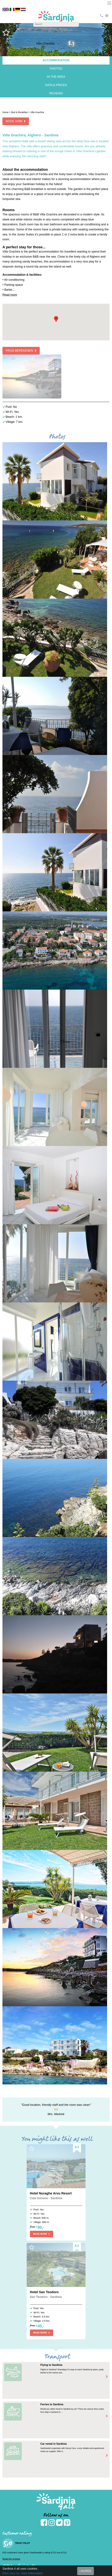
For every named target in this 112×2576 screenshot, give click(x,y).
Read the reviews (11, 2559)
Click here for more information (22, 2573)
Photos (56, 68)
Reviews (56, 93)
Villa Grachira (37, 112)
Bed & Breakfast (19, 112)
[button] (56, 319)
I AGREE (85, 2571)
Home (5, 112)
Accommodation (56, 60)
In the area (56, 76)
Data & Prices (56, 85)
